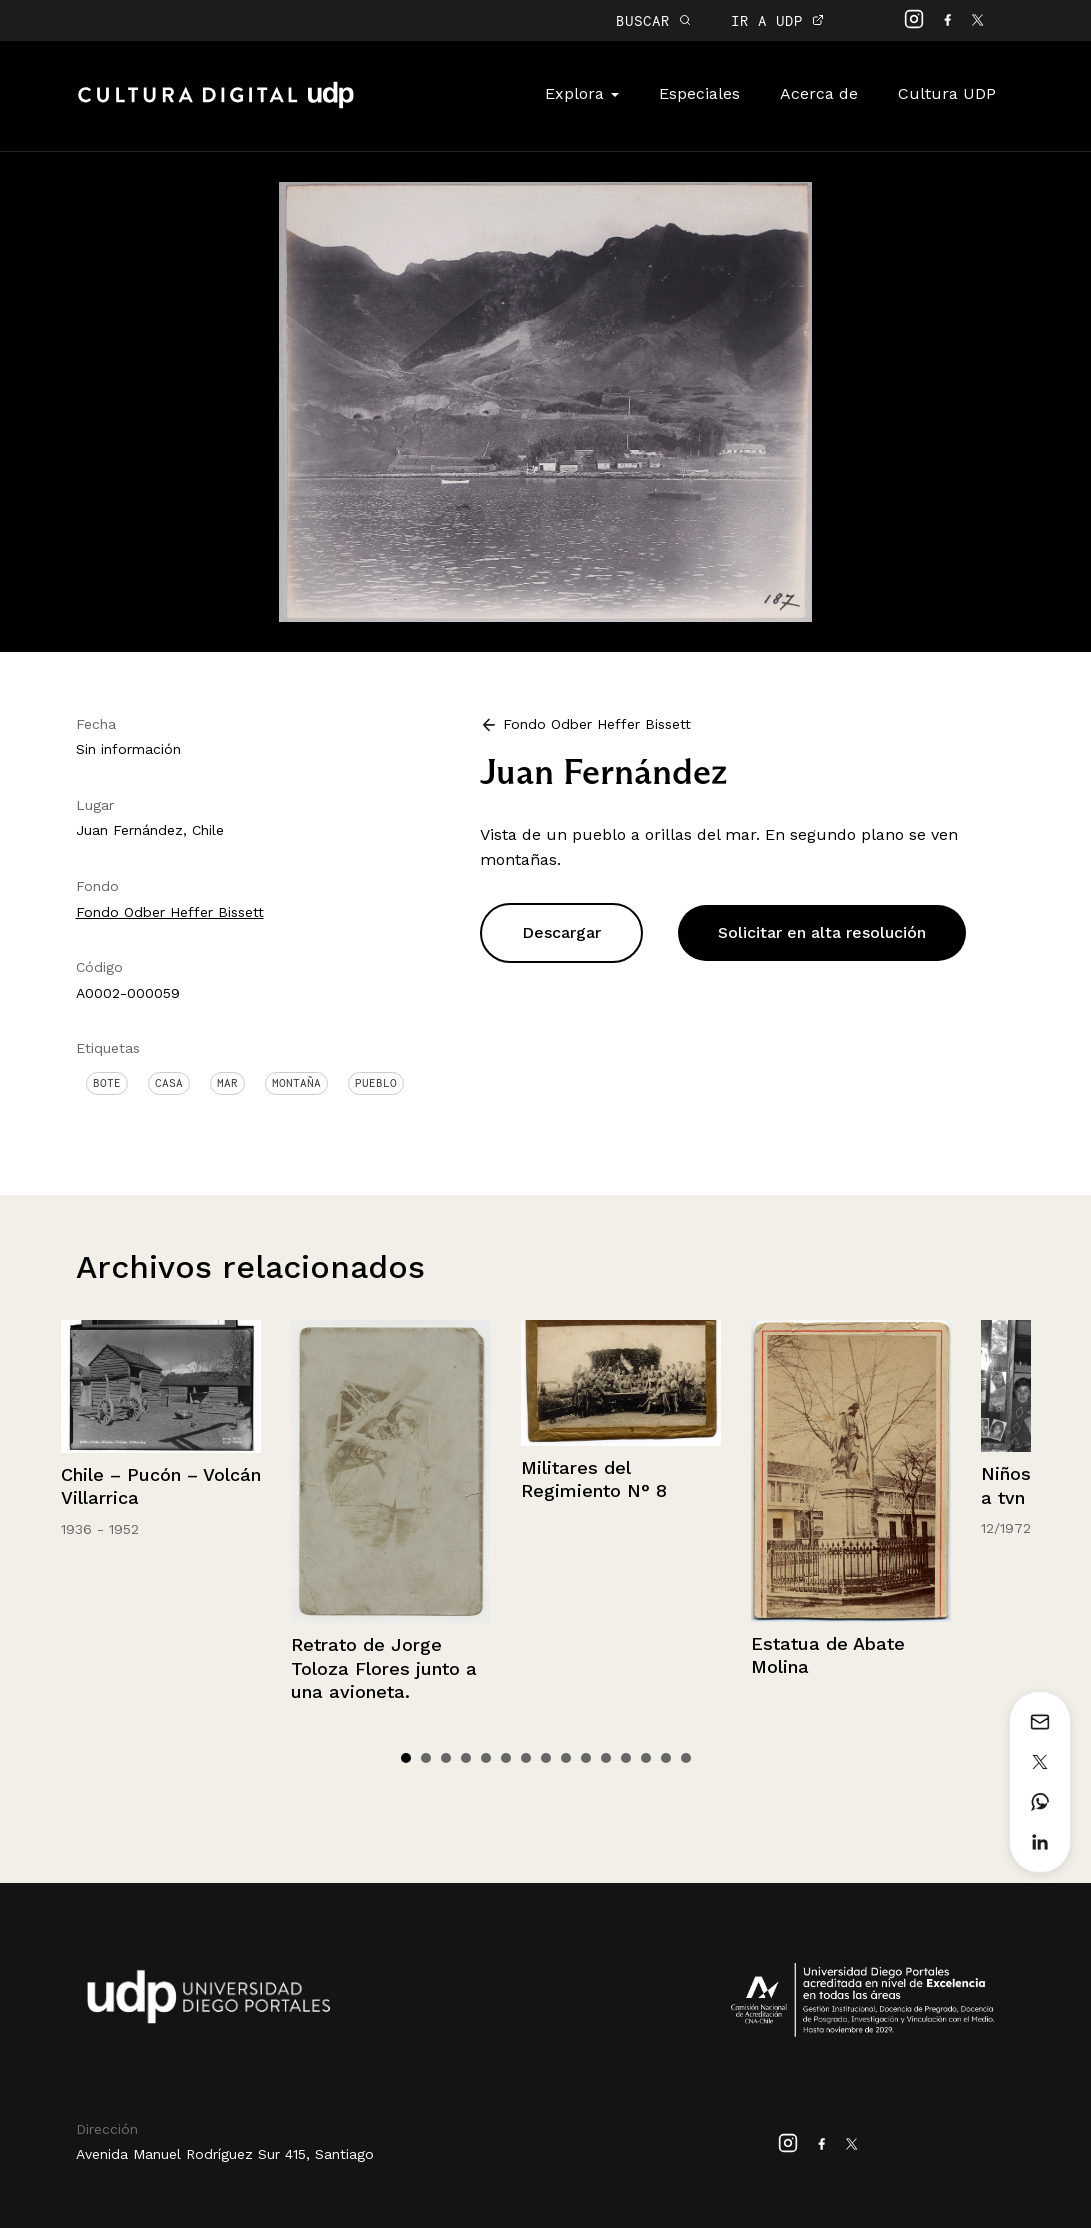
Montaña (296, 1083)
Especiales (699, 93)
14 (666, 1758)
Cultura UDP (947, 93)
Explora (582, 93)
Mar (227, 1083)
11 (606, 1758)
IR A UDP (777, 20)
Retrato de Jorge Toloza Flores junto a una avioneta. (384, 1668)
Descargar (561, 932)
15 (686, 1758)
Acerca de (819, 93)
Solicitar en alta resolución (822, 932)
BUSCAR (653, 20)
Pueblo (376, 1083)
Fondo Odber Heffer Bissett (170, 912)
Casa (169, 1083)
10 (586, 1758)
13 (646, 1758)
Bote (107, 1083)
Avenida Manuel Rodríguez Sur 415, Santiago (225, 2154)
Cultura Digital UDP (216, 106)
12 (626, 1758)
